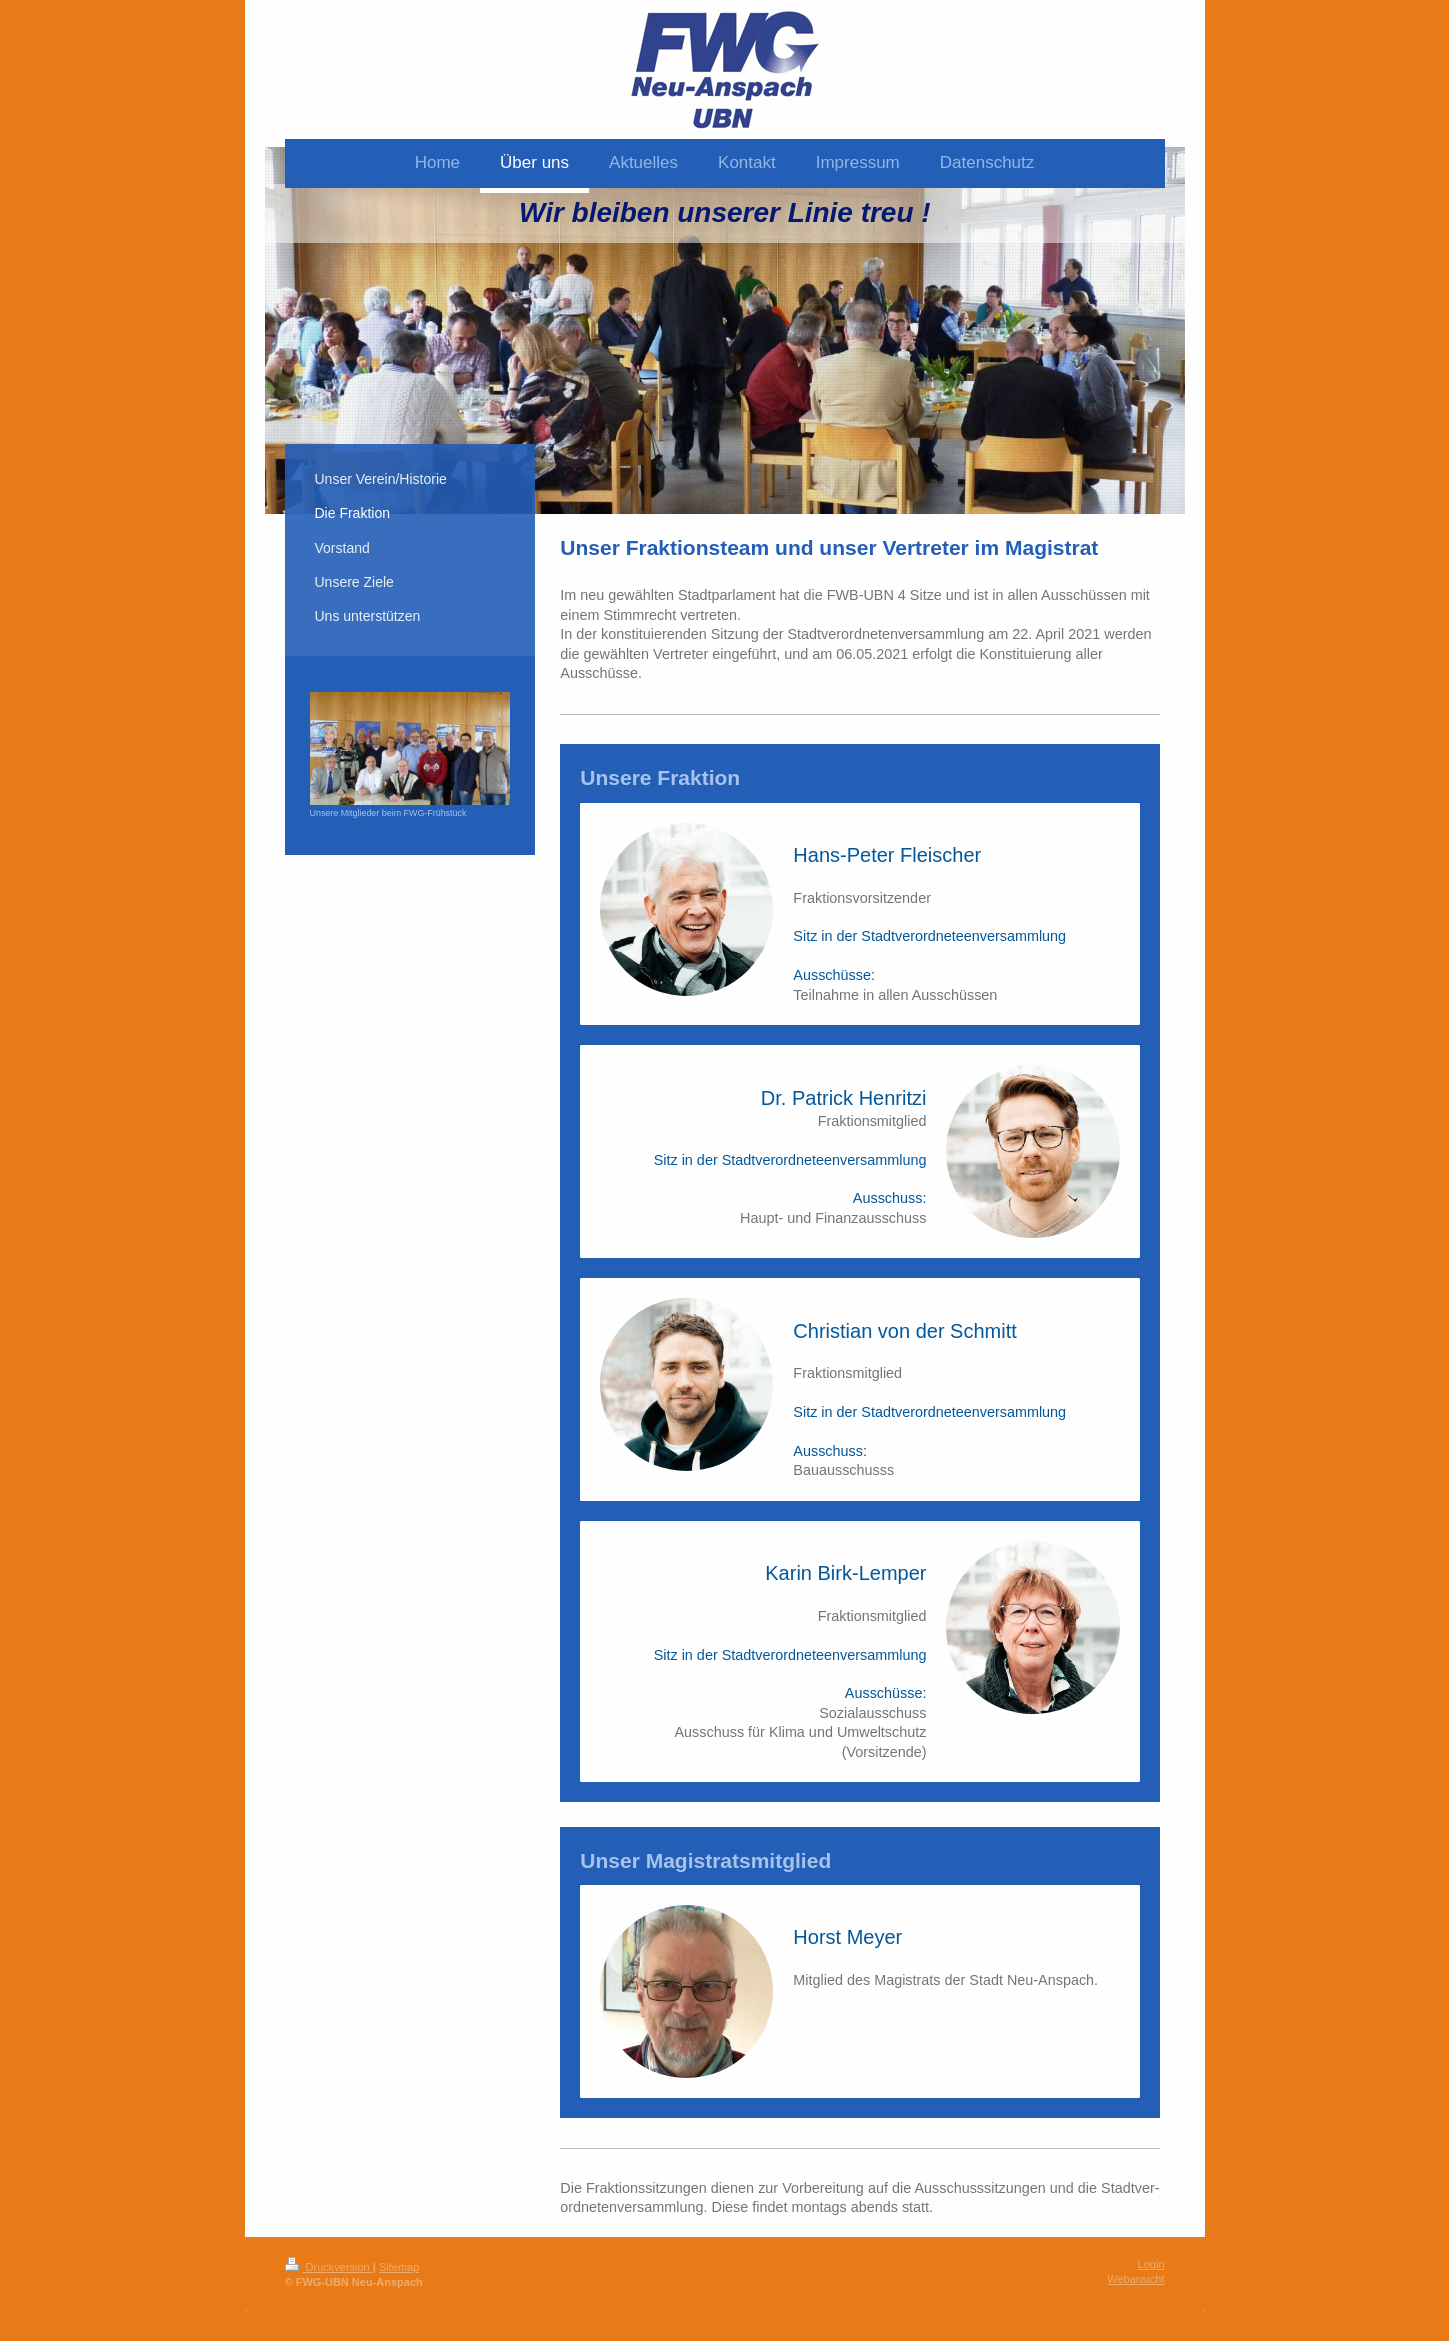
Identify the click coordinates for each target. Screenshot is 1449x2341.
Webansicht (1135, 2279)
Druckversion (329, 2267)
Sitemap (399, 2267)
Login (1151, 2264)
